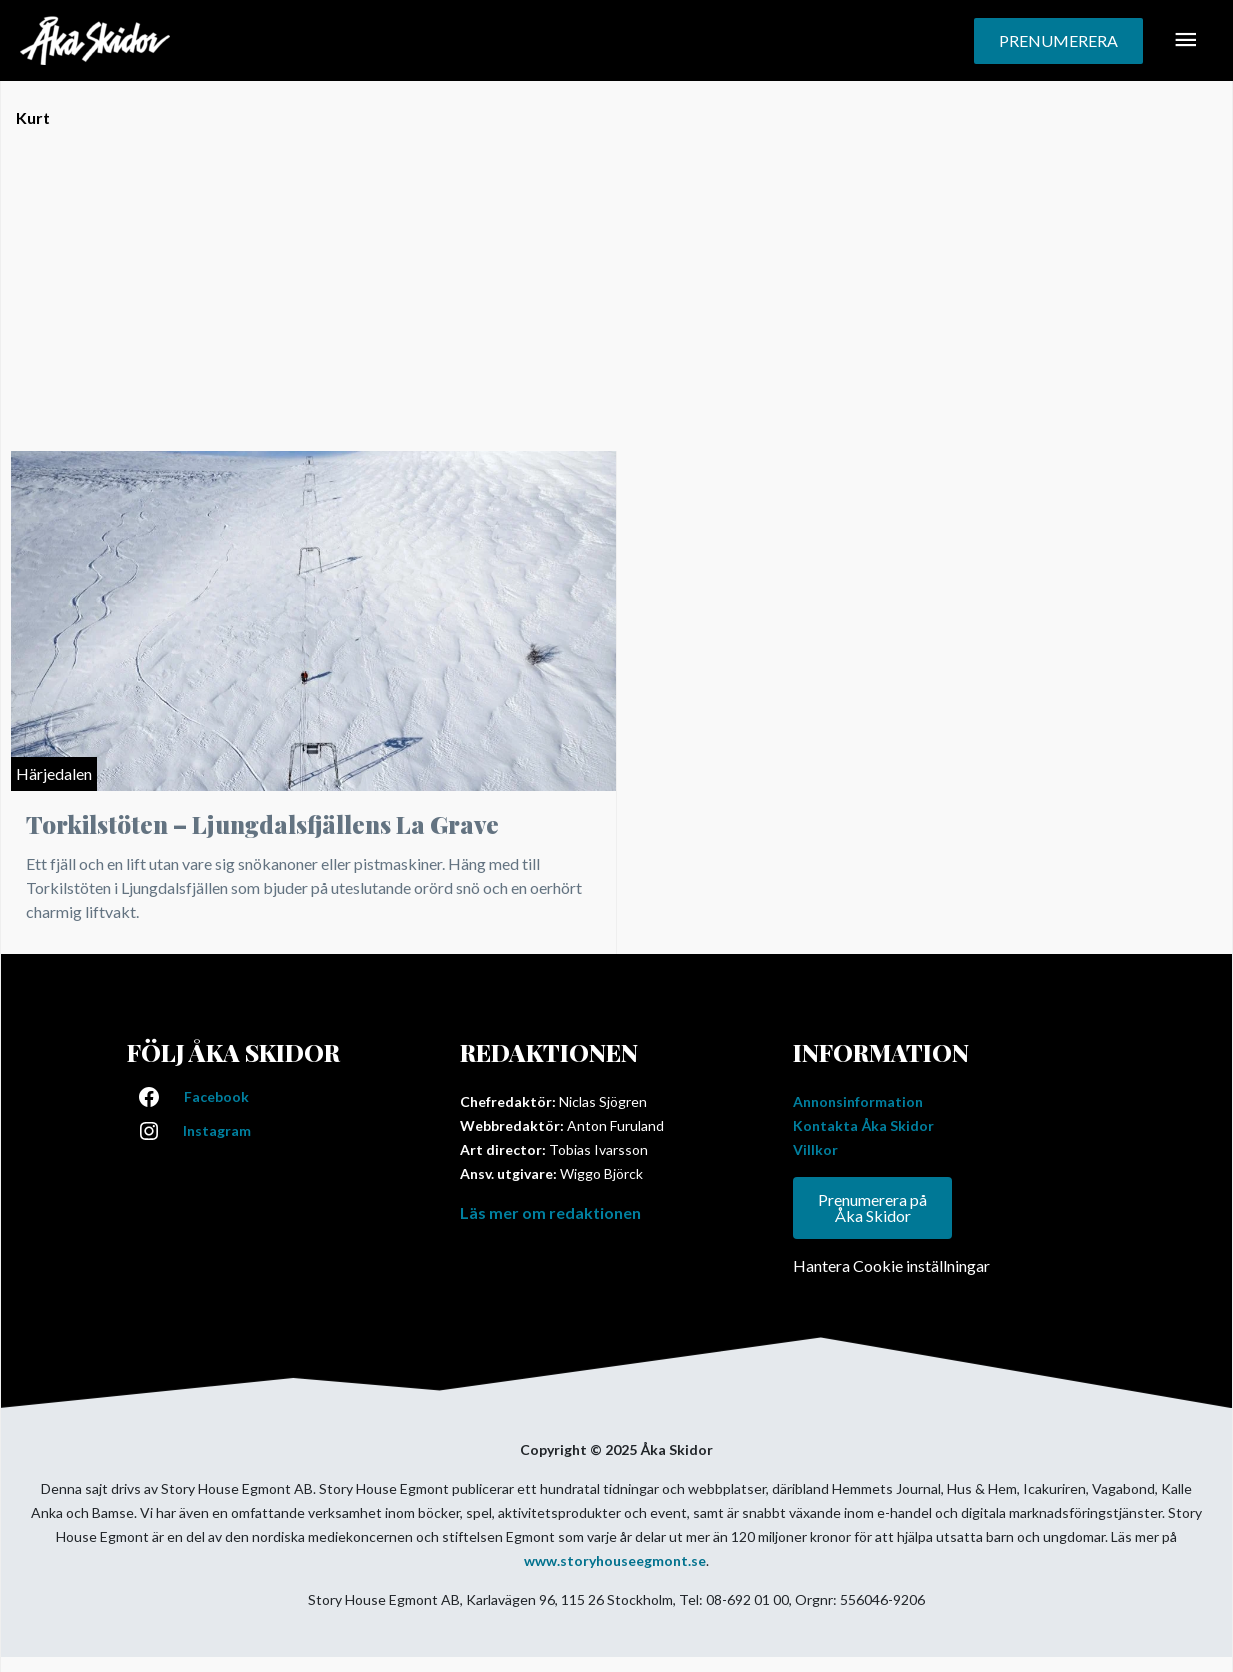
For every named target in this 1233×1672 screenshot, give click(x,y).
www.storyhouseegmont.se (615, 1560)
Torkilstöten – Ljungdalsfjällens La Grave (262, 824)
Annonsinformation (858, 1101)
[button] (1058, 41)
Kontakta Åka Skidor (863, 1125)
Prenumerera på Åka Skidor (872, 1207)
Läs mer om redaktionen (550, 1212)
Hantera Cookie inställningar (891, 1265)
